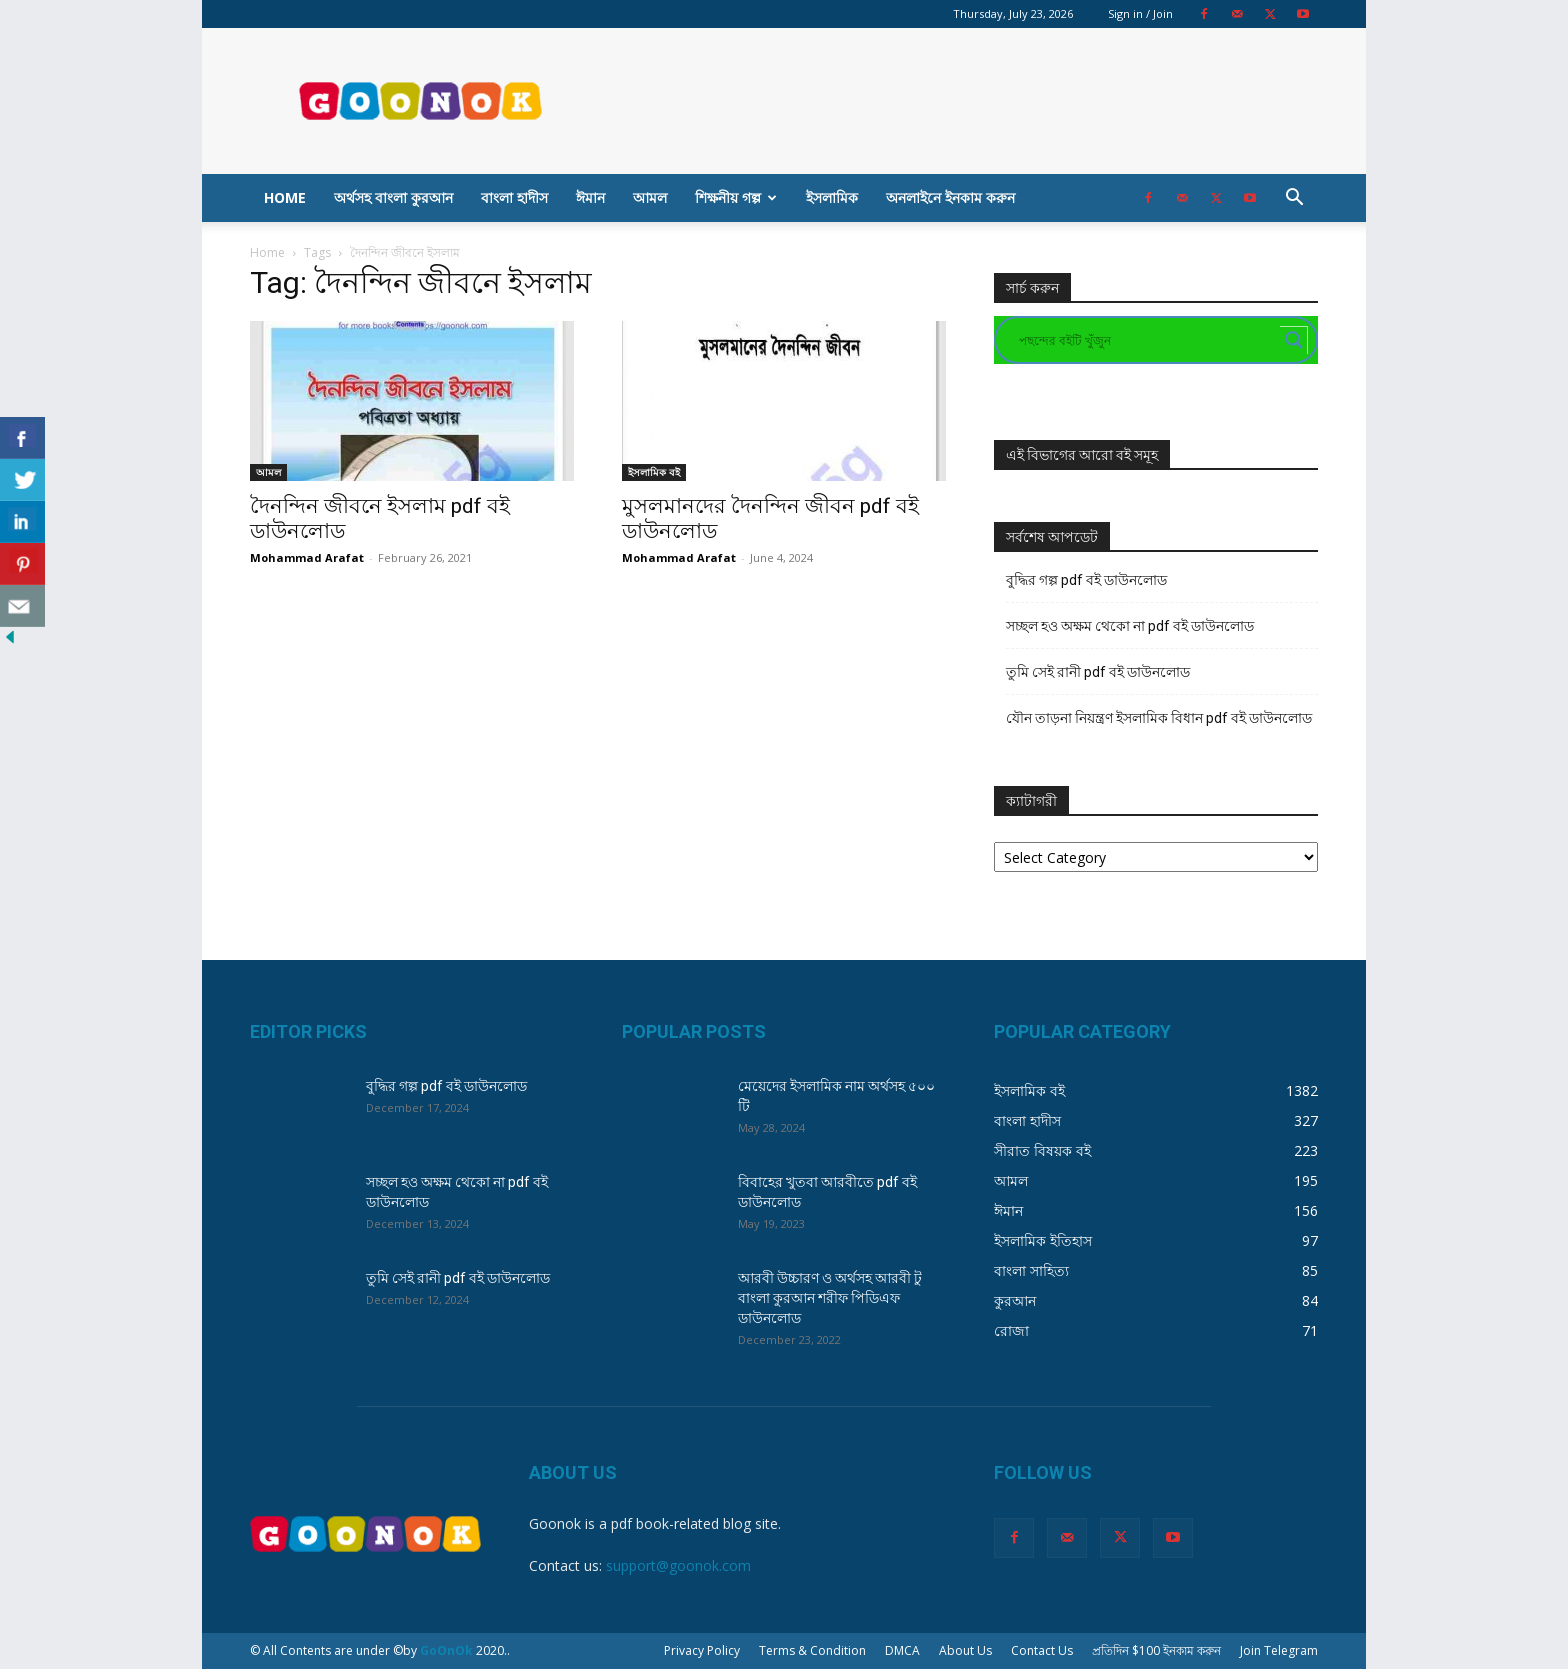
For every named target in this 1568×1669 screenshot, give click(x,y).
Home (285, 197)
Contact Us (1042, 1650)
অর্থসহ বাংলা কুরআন (393, 197)
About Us (965, 1650)
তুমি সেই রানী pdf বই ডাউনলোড (1098, 672)
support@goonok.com (678, 1565)
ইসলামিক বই (654, 472)
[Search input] (1147, 340)
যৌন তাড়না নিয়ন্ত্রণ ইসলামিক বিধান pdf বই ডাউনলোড (1159, 718)
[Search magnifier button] (1294, 340)
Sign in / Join (1140, 13)
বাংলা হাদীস (514, 197)
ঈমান (590, 197)
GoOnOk (446, 1650)
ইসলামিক (832, 197)
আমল (650, 197)
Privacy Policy (702, 1650)
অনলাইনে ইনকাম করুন (950, 197)
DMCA (902, 1650)
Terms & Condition (812, 1650)
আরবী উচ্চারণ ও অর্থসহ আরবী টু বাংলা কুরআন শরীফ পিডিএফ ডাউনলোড (830, 1298)
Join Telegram (1279, 1650)
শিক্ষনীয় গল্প (736, 197)
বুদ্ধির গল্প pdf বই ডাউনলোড (1086, 580)
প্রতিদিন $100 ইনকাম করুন (1156, 1650)
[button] (1294, 199)
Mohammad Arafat (307, 557)
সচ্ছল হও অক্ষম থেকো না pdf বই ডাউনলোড (1130, 626)
